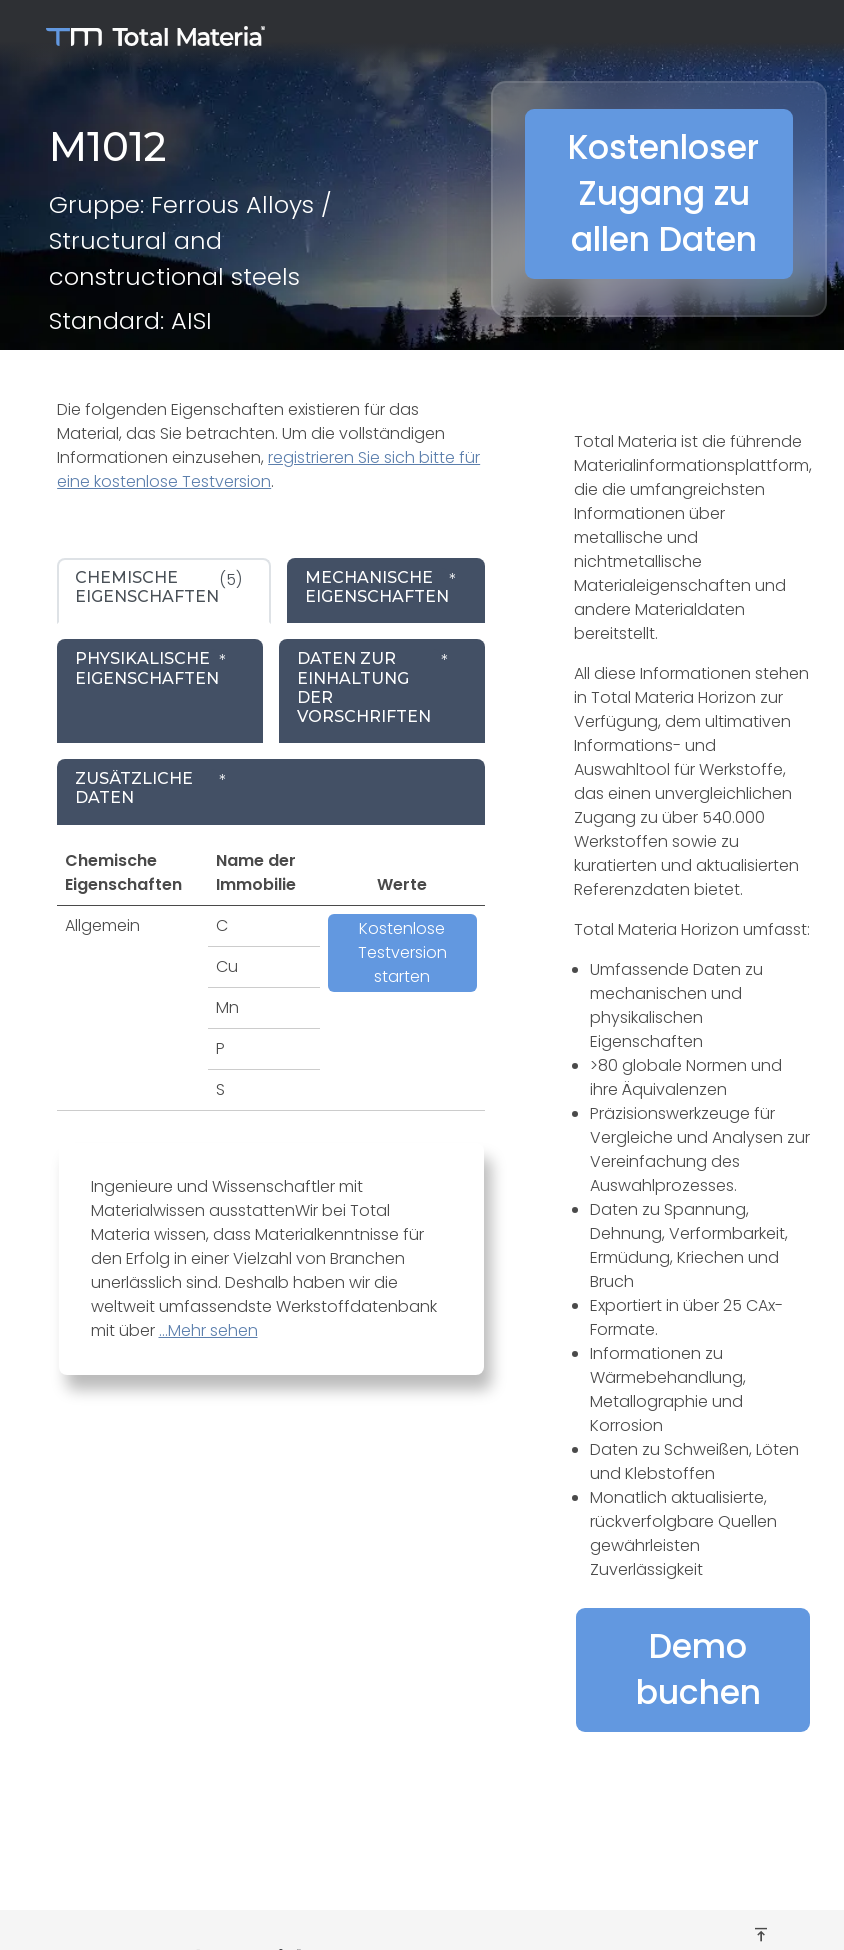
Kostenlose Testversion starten (402, 952)
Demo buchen (698, 1669)
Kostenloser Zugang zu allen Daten (663, 193)
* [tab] (381, 587)
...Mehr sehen (208, 1330)
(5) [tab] (158, 587)
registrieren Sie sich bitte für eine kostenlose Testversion (268, 469)
